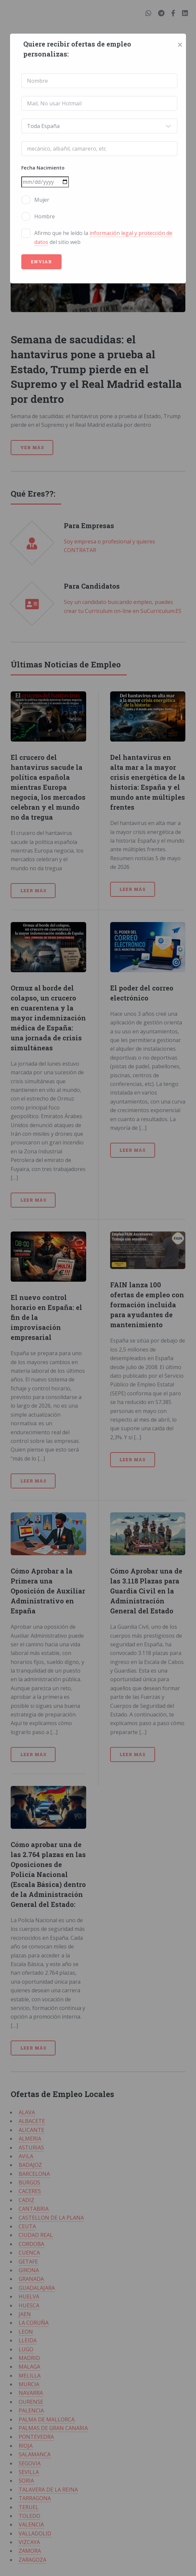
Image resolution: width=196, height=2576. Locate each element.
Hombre (44, 216)
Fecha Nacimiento (43, 168)
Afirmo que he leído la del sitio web (103, 237)
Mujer (41, 199)
